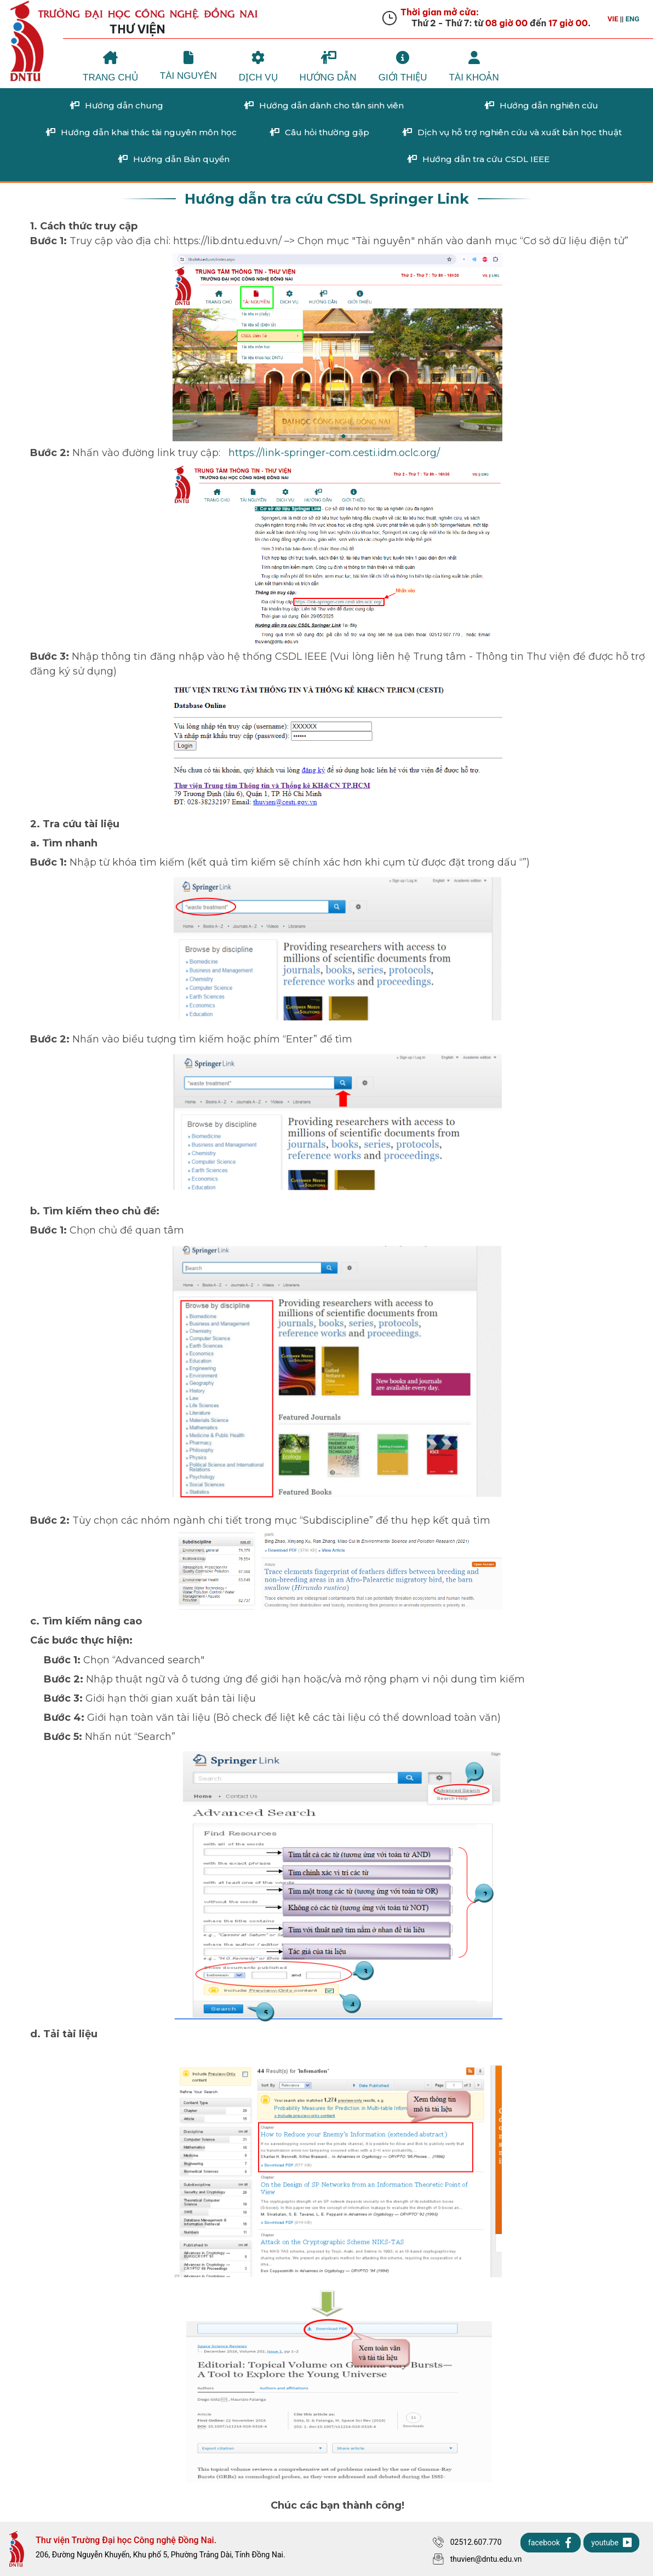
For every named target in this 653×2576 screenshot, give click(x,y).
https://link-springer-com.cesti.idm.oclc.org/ (336, 453)
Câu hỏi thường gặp (319, 132)
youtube (611, 2542)
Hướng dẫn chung (116, 106)
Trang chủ (110, 67)
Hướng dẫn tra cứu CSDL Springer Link (327, 198)
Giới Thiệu (403, 67)
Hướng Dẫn (328, 67)
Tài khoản (474, 67)
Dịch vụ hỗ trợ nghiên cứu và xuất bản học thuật (512, 132)
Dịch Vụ (258, 67)
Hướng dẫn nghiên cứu (541, 106)
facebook (550, 2542)
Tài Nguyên (188, 66)
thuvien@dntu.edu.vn (477, 2559)
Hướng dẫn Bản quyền (173, 159)
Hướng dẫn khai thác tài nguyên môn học (141, 132)
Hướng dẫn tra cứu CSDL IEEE (477, 159)
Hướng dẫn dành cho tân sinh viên (323, 106)
